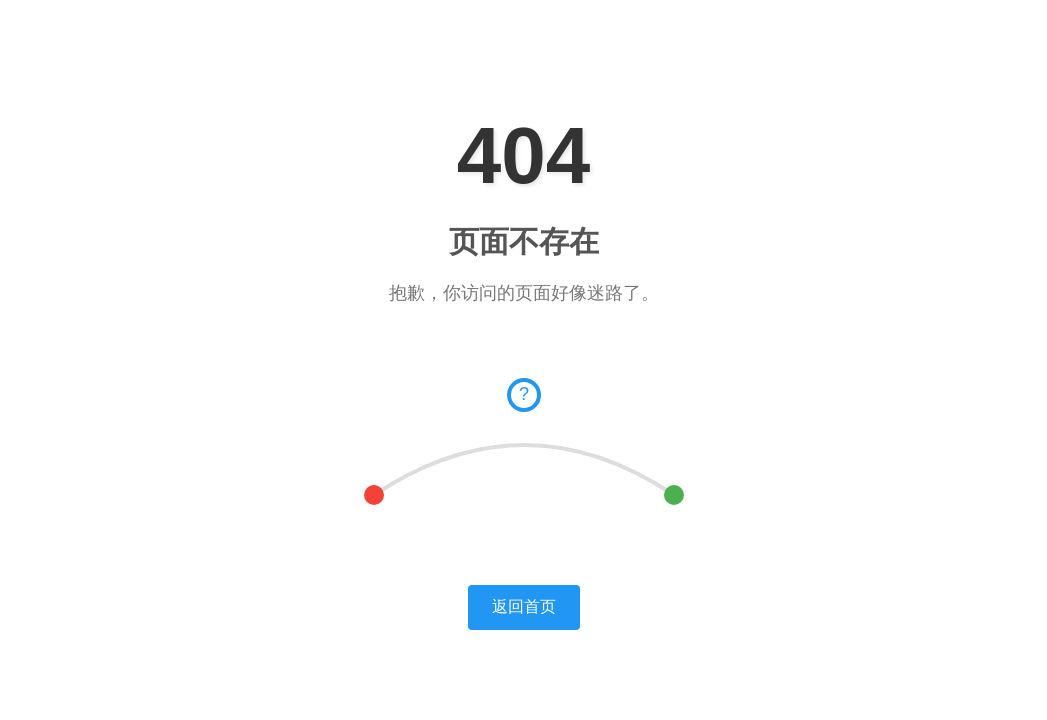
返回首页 (524, 606)
